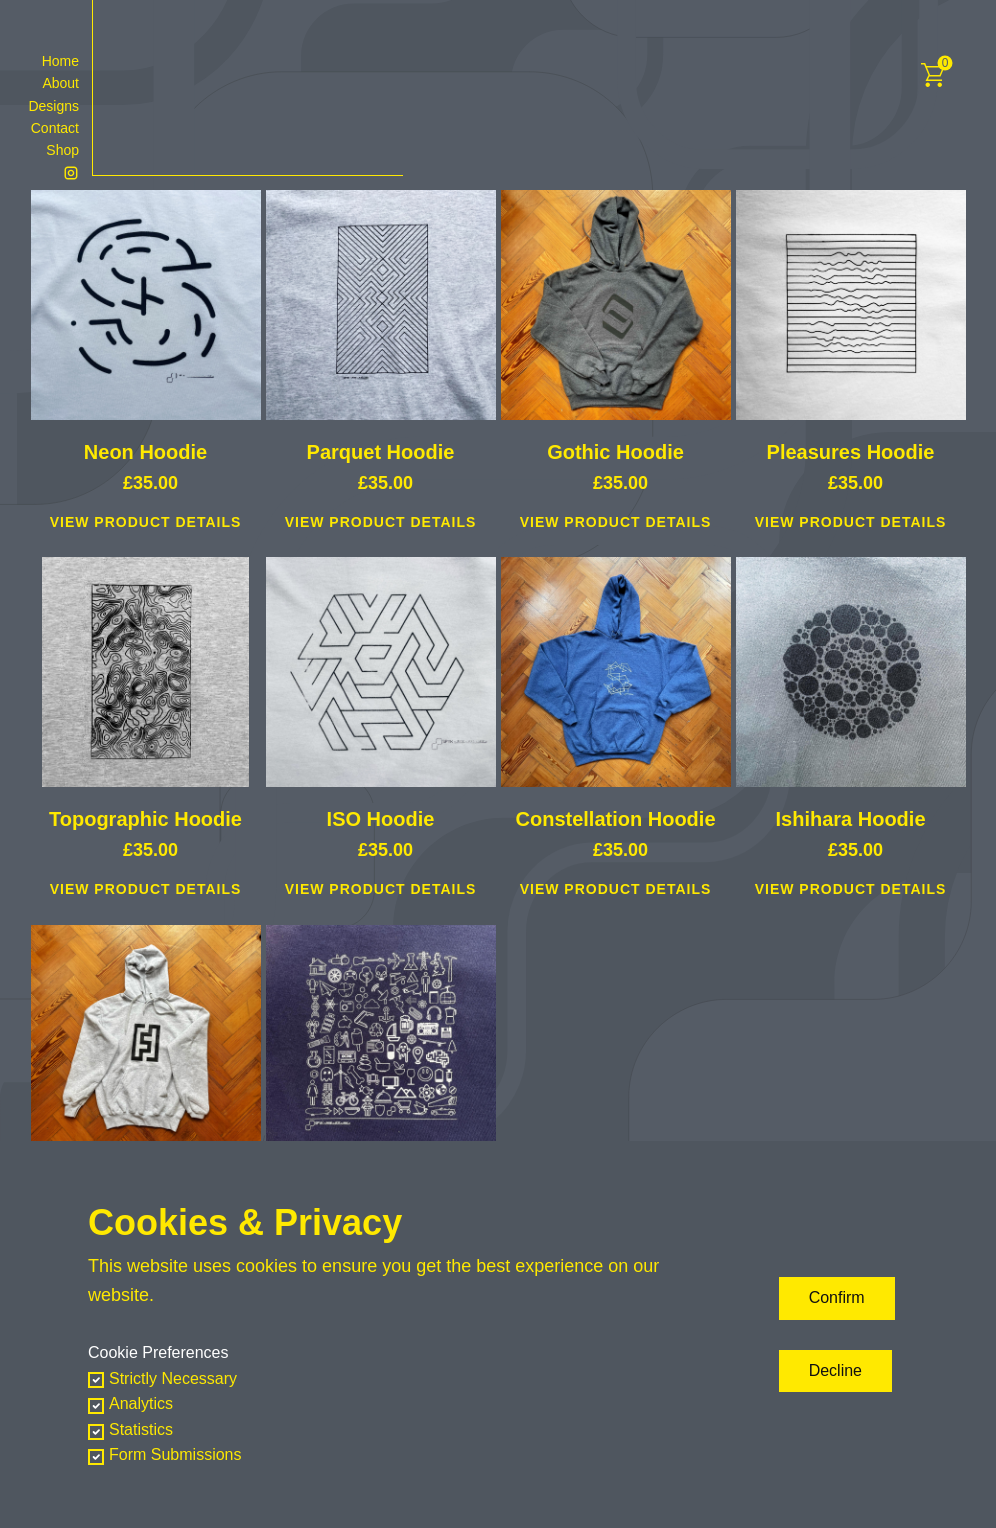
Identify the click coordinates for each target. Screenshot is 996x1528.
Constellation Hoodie (616, 819)
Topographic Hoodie (145, 819)
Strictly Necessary (173, 1378)
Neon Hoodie (145, 452)
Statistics (141, 1429)
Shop (62, 150)
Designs (53, 106)
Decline (835, 1370)
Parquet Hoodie (381, 452)
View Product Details (146, 522)
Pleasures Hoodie (851, 452)
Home (60, 61)
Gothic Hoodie (615, 452)
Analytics (141, 1403)
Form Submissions (175, 1454)
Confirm (837, 1297)
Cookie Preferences (158, 1352)
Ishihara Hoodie (850, 819)
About (60, 83)
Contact (55, 128)
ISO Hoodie (381, 819)
